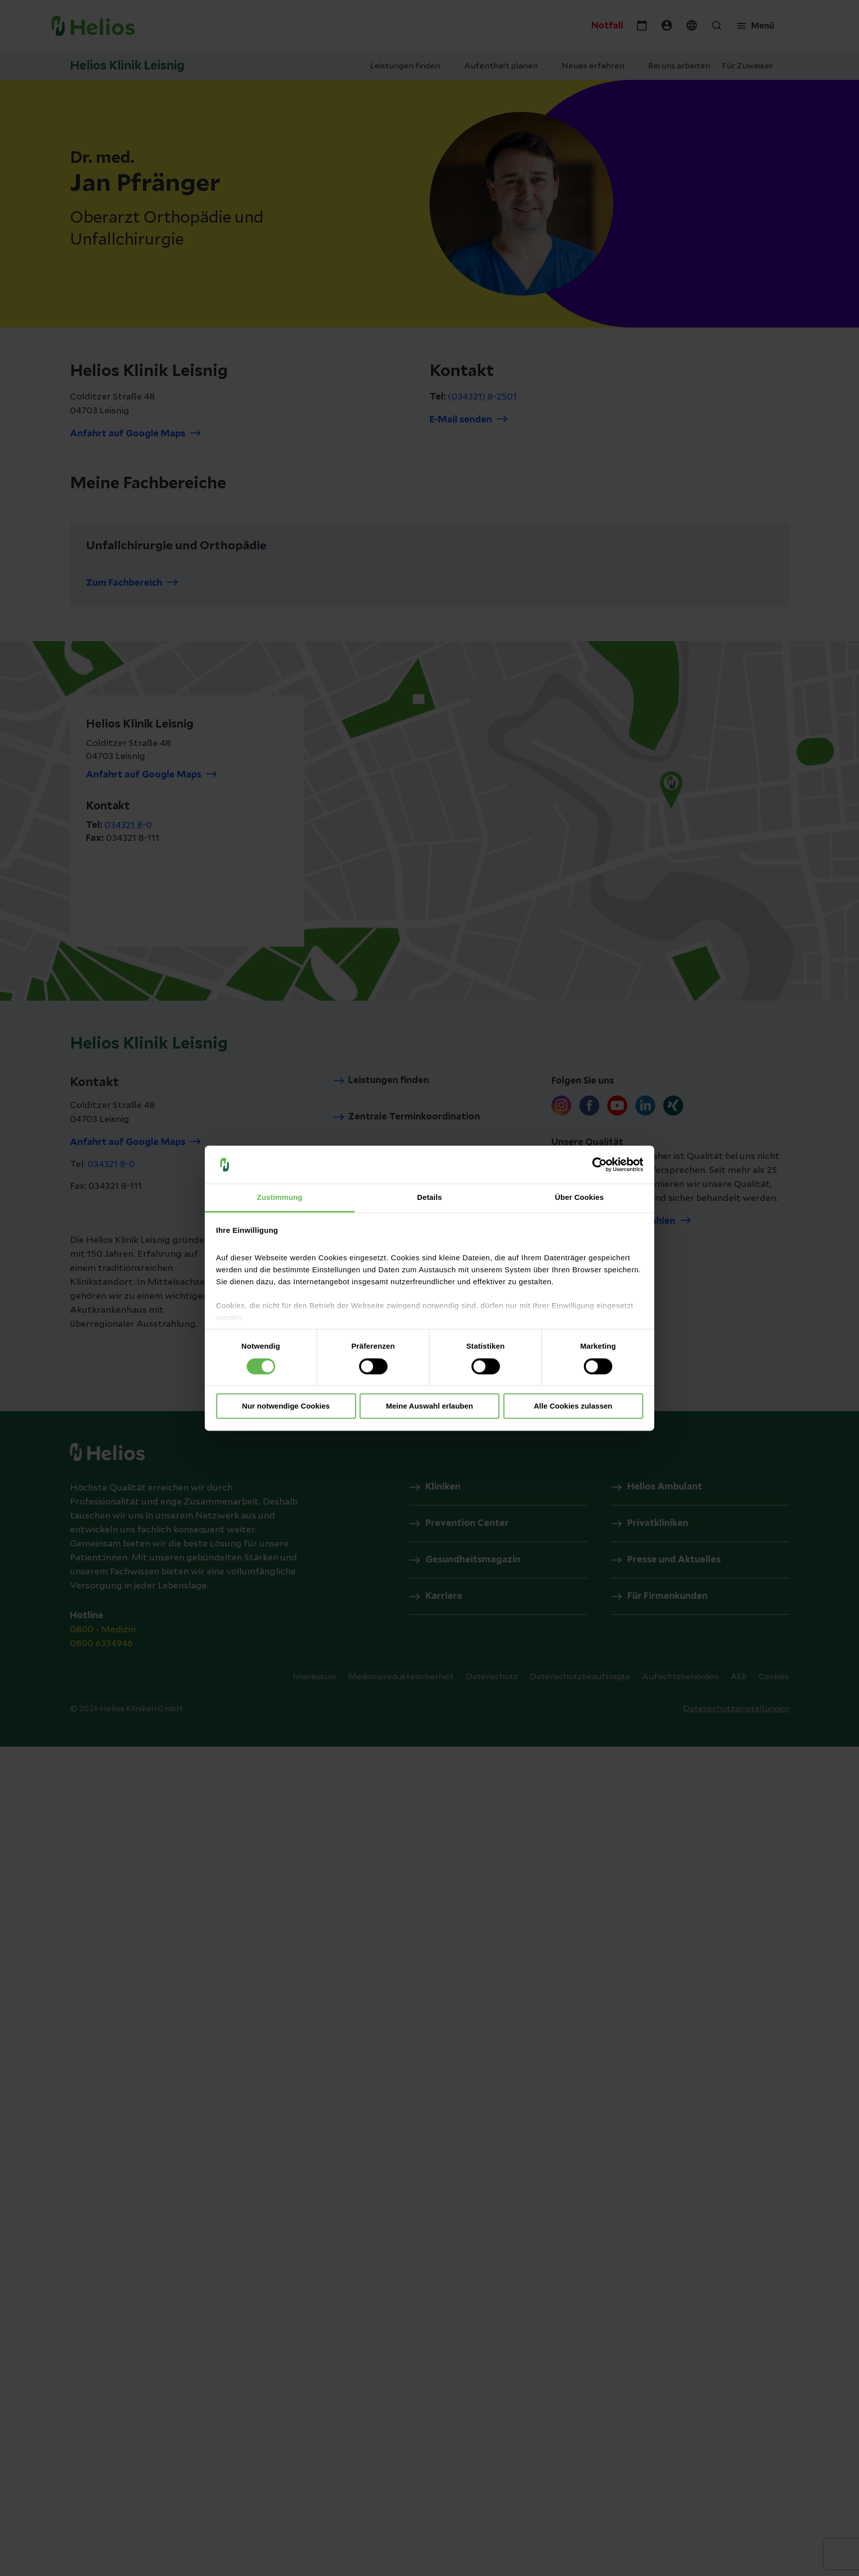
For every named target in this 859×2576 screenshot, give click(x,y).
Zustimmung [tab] (280, 1197)
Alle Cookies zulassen (573, 1406)
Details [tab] (429, 1197)
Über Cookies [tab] (579, 1197)
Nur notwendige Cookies (286, 1406)
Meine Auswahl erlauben (429, 1406)
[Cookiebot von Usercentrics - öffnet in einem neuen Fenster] (599, 1164)
